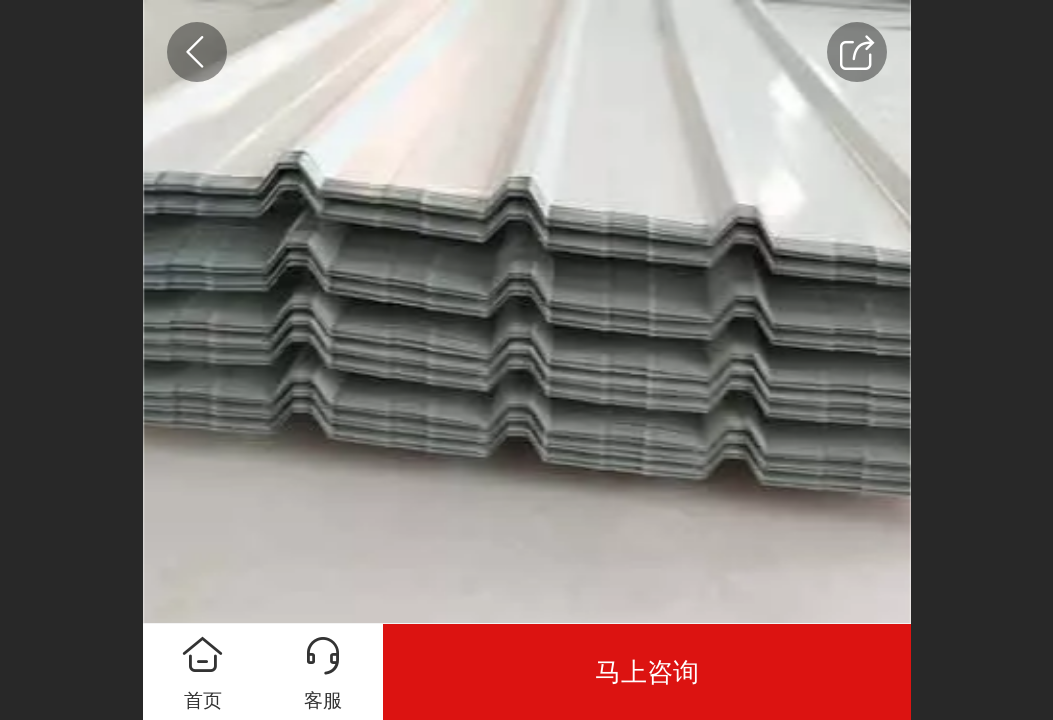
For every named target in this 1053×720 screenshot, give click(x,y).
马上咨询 (647, 672)
